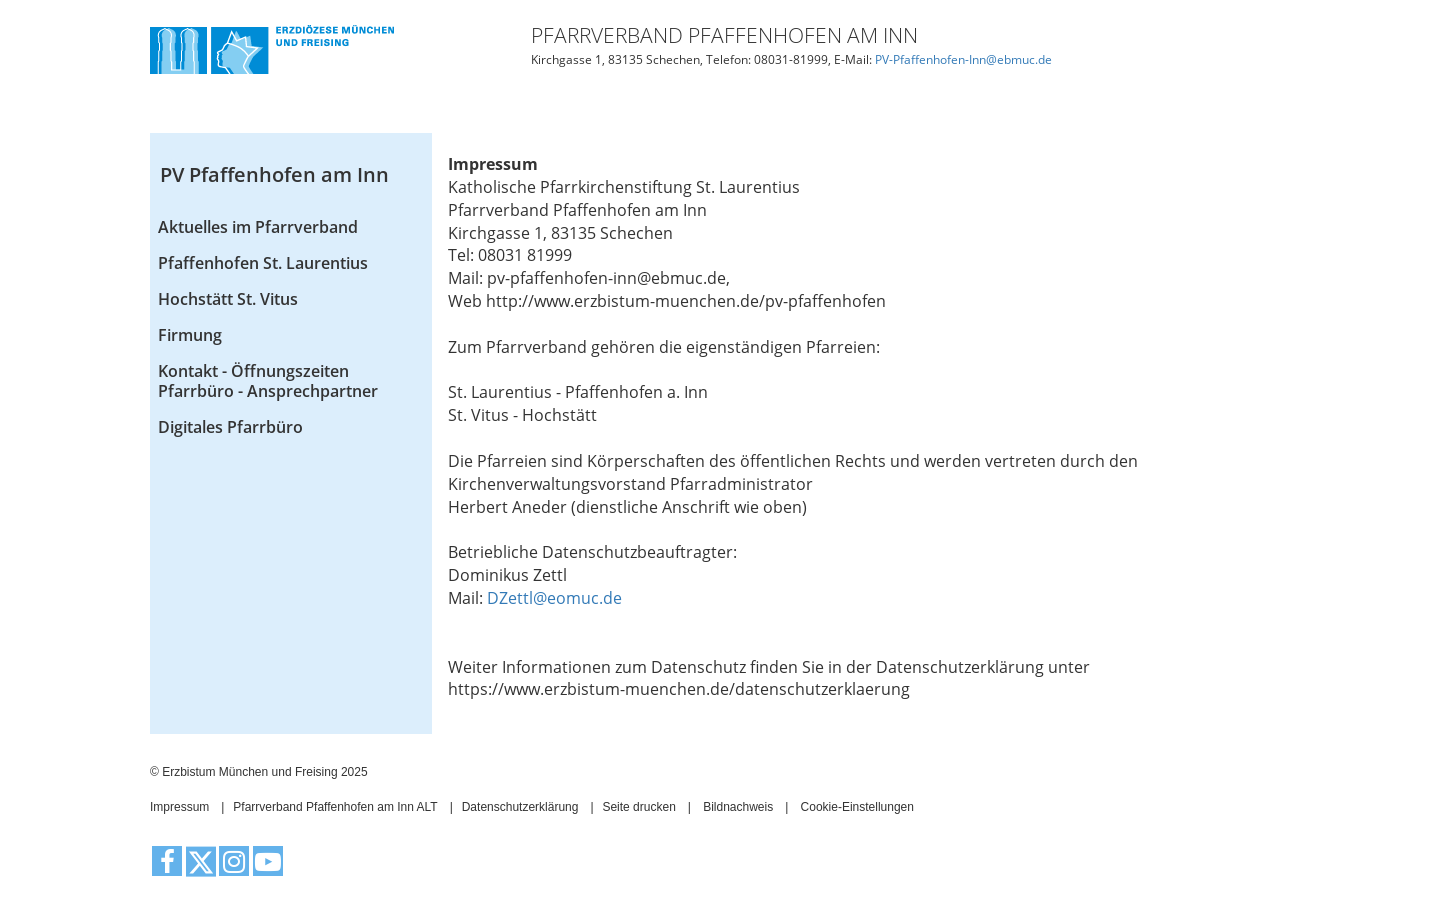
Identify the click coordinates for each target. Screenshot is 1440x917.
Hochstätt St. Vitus (228, 299)
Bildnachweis (738, 807)
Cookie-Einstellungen (857, 807)
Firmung (190, 335)
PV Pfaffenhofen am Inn (274, 174)
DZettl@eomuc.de (554, 598)
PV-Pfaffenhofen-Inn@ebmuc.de (963, 59)
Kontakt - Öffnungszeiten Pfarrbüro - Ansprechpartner (268, 381)
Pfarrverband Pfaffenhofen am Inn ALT (335, 807)
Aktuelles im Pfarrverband (258, 227)
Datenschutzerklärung (520, 807)
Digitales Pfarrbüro (230, 427)
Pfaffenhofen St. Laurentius (263, 263)
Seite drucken (638, 807)
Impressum (179, 807)
